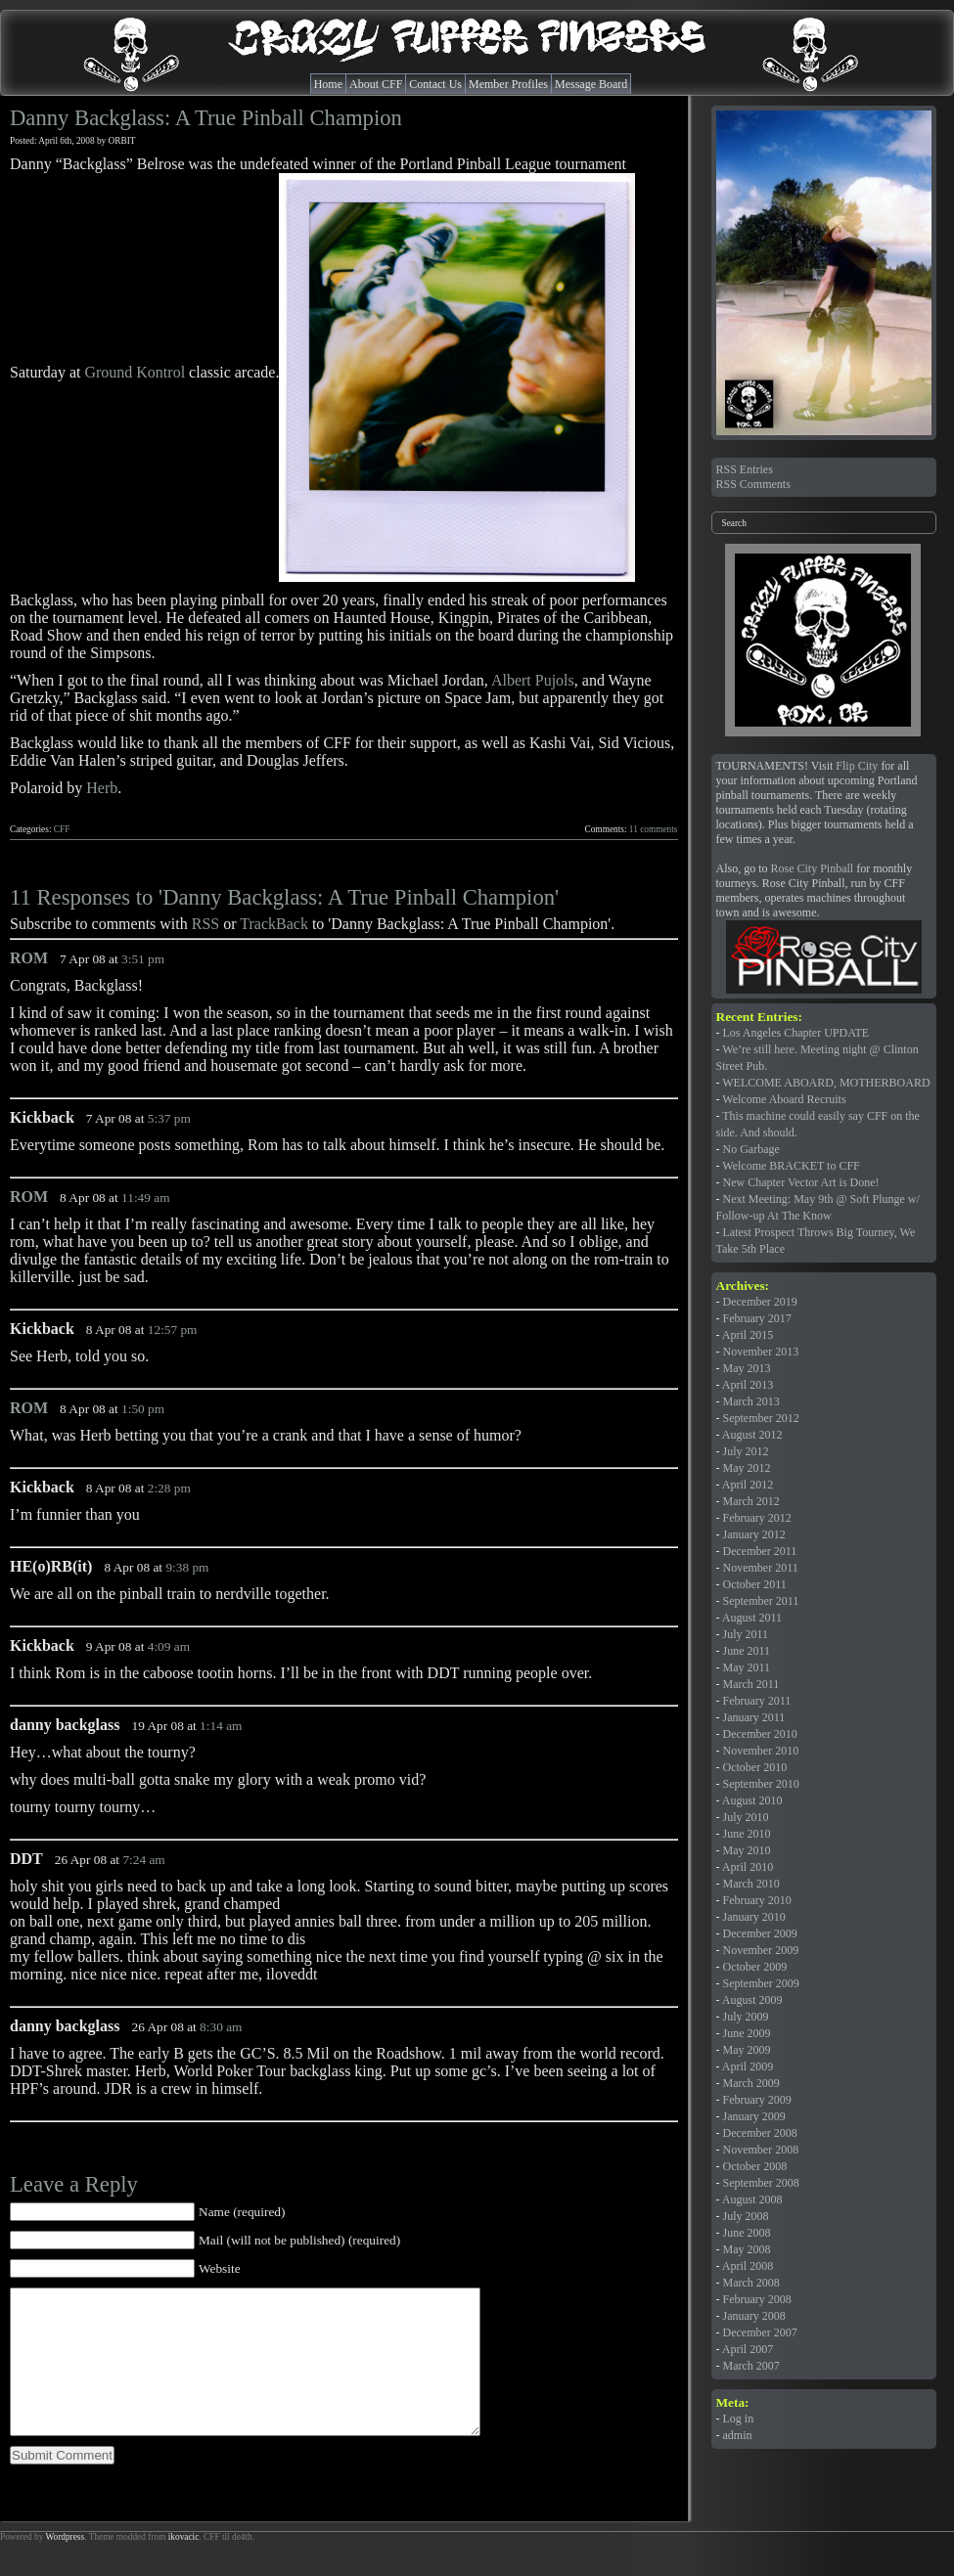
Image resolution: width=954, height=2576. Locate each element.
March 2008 (751, 2282)
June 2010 (747, 1834)
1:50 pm (142, 1408)
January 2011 (754, 1717)
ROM (29, 958)
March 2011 (751, 1684)
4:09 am (169, 1646)
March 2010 (751, 1883)
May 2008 (747, 2249)
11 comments (653, 829)
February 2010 (757, 1900)
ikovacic (184, 2566)
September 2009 (761, 1983)
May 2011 (747, 1667)
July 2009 (746, 2016)
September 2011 (761, 1601)
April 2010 (747, 1867)
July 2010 (746, 1817)
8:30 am (221, 2027)
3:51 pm (142, 959)
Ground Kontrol (134, 372)
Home (328, 84)
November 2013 (761, 1351)
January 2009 (754, 2116)
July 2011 (746, 1634)
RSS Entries (744, 469)
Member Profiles (508, 84)
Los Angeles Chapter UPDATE (796, 1033)
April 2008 (747, 2266)
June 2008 (747, 2233)
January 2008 (754, 2316)
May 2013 (747, 1368)
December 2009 (760, 1933)
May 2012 (747, 1468)
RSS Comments (753, 484)
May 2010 (747, 1850)
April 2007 (747, 2349)
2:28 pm (169, 1488)
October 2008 (755, 2166)
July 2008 (746, 2216)
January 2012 (754, 1534)
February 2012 (757, 1518)
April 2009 (747, 2066)
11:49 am (145, 1197)
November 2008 (761, 2149)
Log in (738, 2418)
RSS (205, 923)
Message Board (591, 84)
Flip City (857, 766)
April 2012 (747, 1484)
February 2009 (757, 2100)
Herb (101, 787)
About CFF (375, 84)
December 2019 (760, 1302)
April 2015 (747, 1335)
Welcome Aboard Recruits (783, 1099)
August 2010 (752, 1800)
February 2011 (757, 1701)
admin (737, 2435)
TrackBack (274, 923)
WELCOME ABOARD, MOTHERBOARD (826, 1082)
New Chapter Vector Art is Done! (801, 1182)
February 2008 (757, 2299)
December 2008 (760, 2133)
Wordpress (64, 2566)
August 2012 (752, 1435)
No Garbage (751, 1149)
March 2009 (751, 2083)
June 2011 (747, 1651)
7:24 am (143, 1859)
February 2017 (757, 1318)
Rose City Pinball (812, 868)
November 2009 (761, 1950)
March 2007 (751, 2366)
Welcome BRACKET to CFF (790, 1166)
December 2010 (760, 1734)
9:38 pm (186, 1567)
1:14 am (221, 1725)
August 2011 (752, 1617)
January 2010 (754, 1917)
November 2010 (761, 1750)
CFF (62, 829)
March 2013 (751, 1401)
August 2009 (752, 2000)
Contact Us (435, 84)
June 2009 (747, 2033)
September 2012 (761, 1418)
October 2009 (755, 1967)
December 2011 (760, 1551)
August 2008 (752, 2199)
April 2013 (747, 1385)
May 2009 (747, 2050)
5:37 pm (169, 1118)
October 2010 (755, 1767)
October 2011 (755, 1584)
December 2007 (760, 2332)
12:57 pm (173, 1329)
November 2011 (760, 1568)
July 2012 (746, 1451)
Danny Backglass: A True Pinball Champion (206, 118)
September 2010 (761, 1784)
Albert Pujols (532, 680)
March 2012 (751, 1501)
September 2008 (761, 2183)
